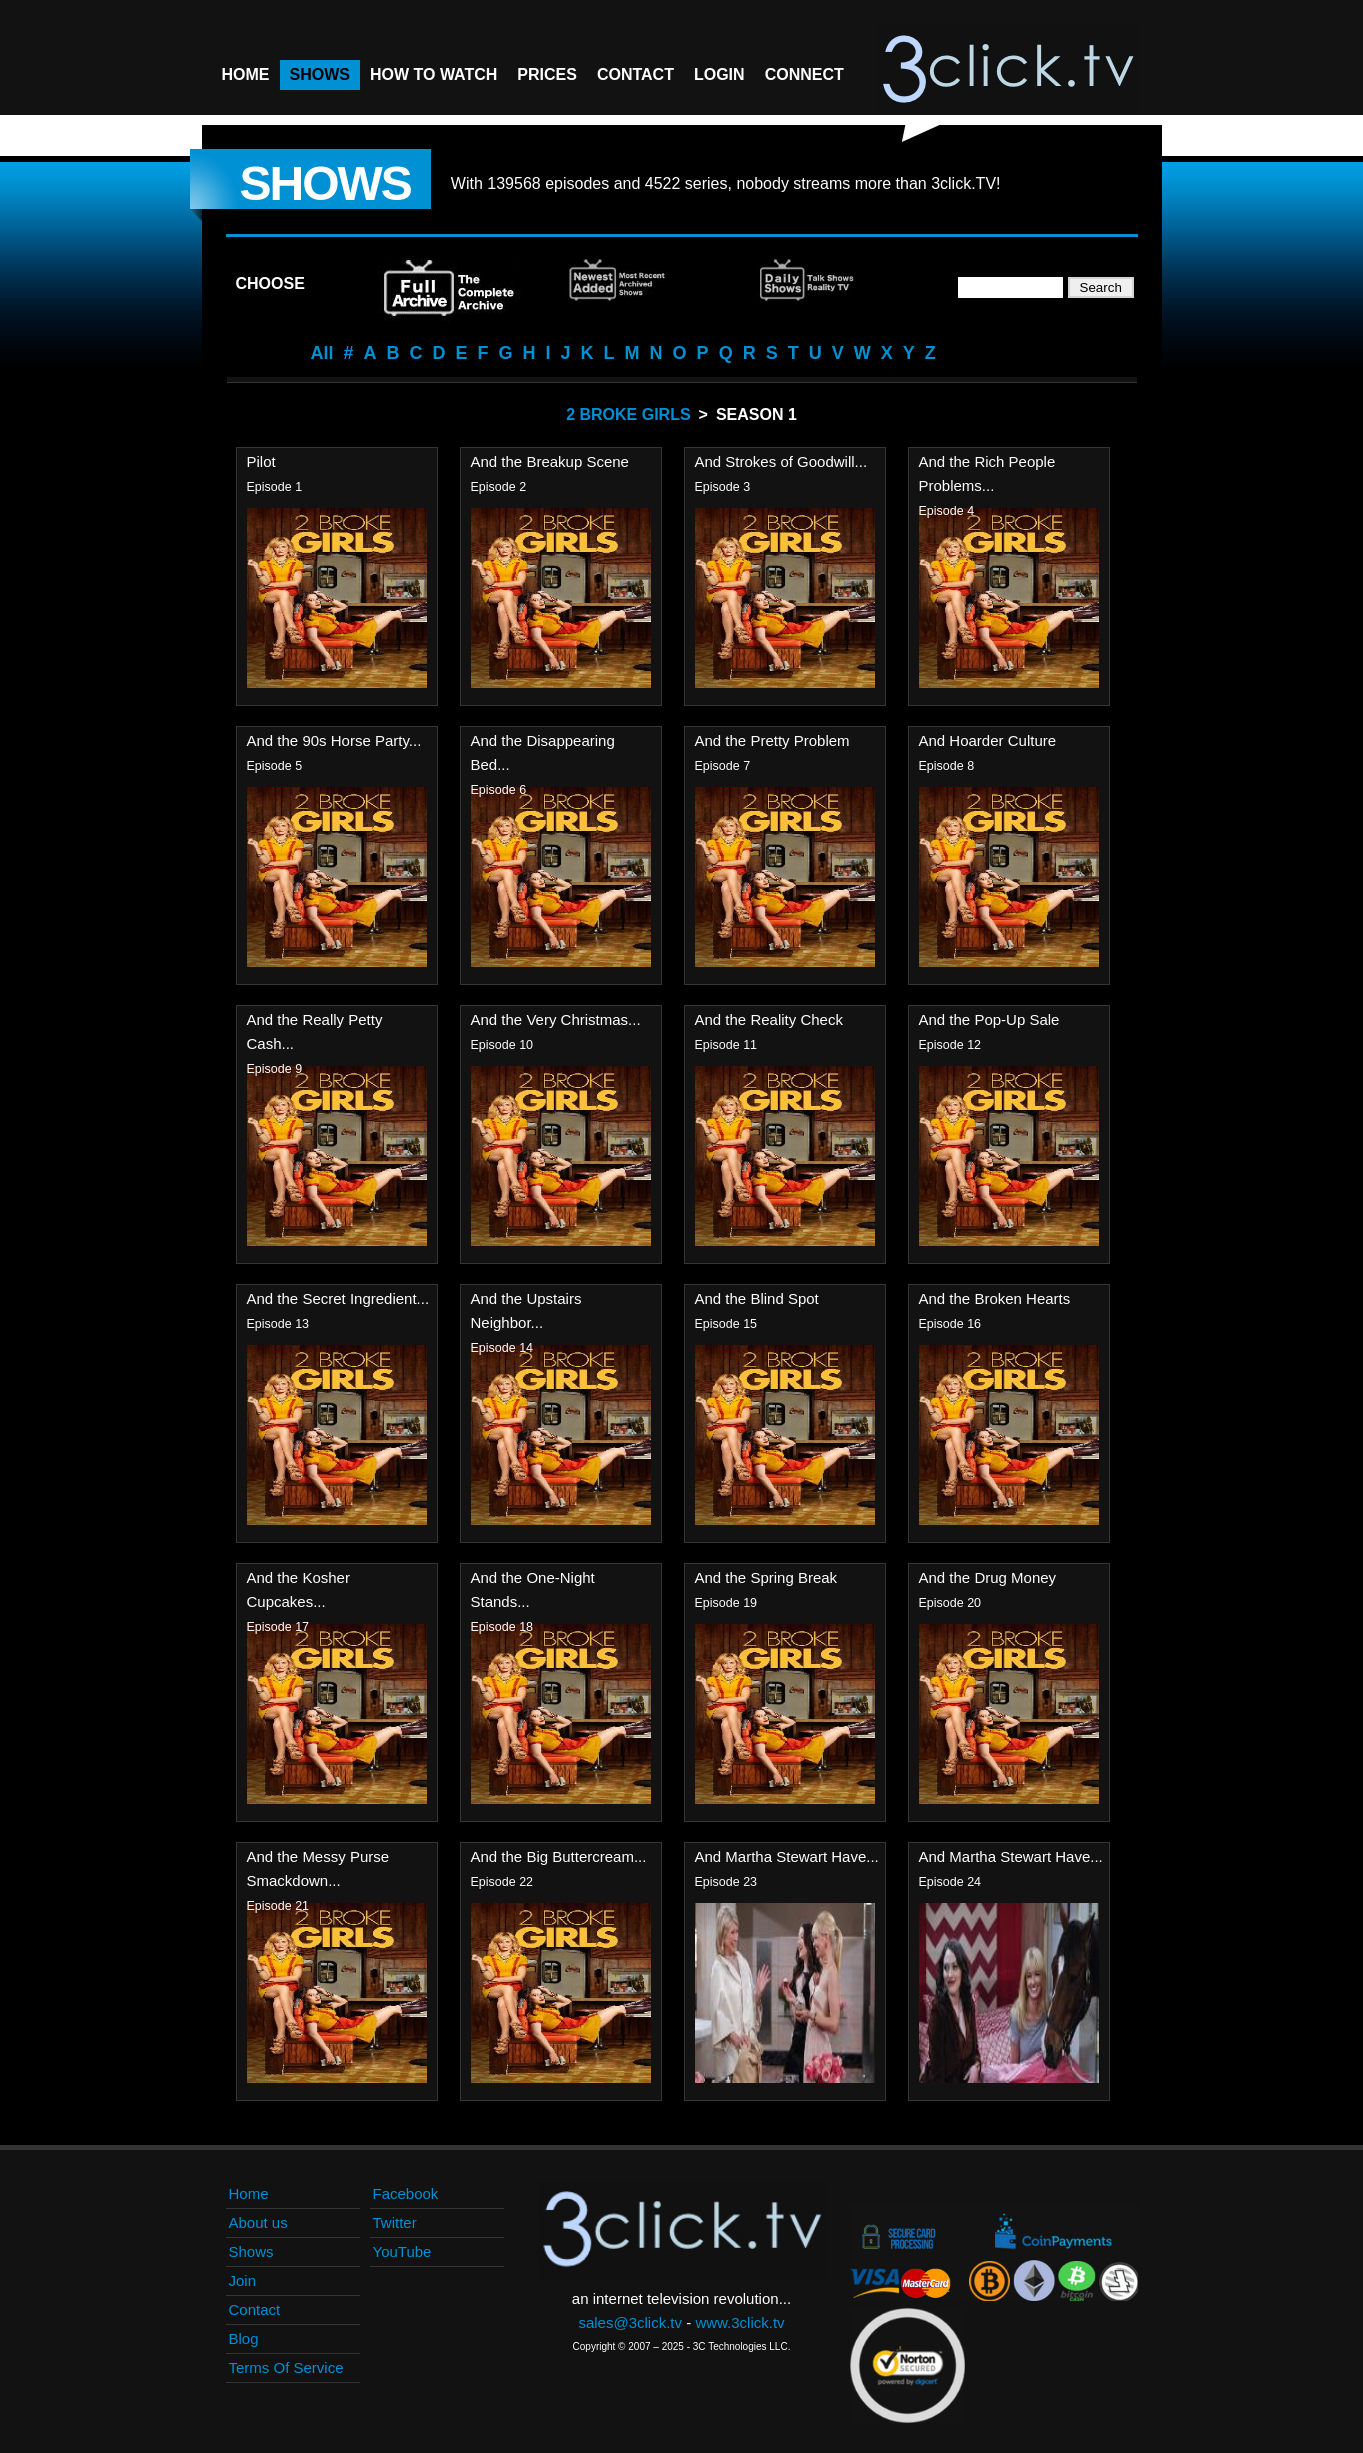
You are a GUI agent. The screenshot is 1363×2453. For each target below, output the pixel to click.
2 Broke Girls (628, 414)
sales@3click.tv (630, 2322)
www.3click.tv (739, 2322)
